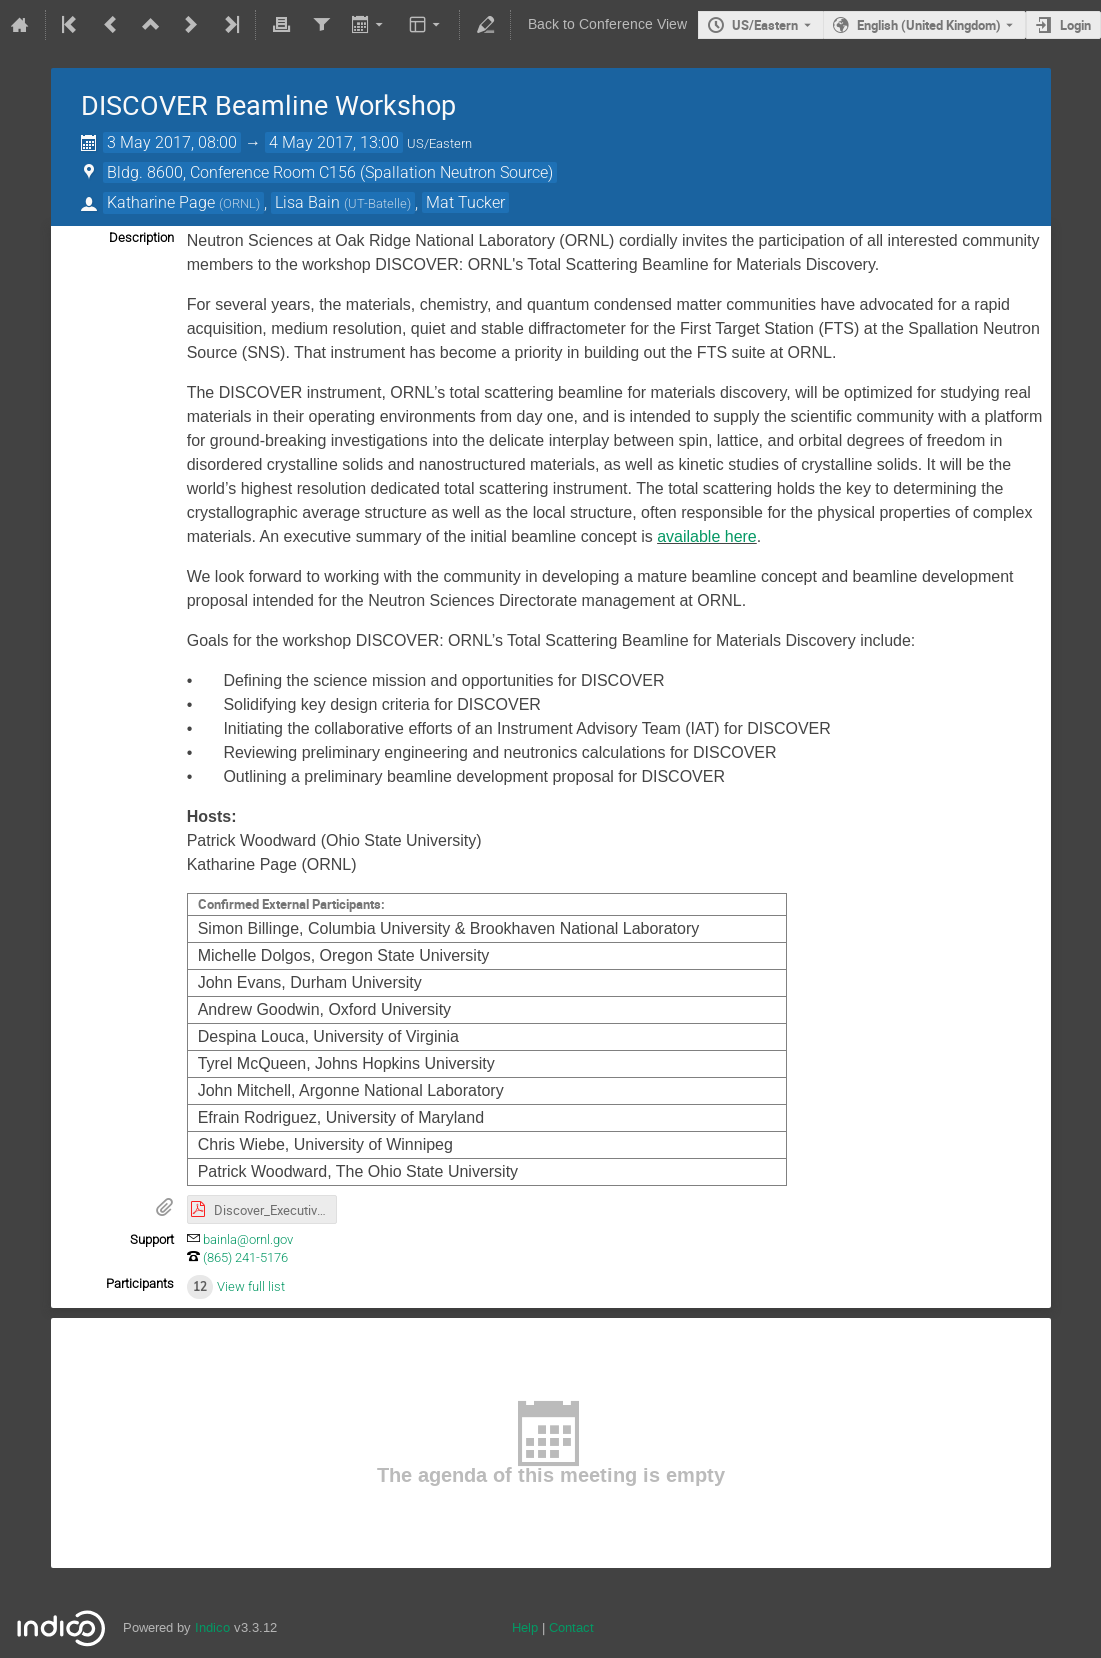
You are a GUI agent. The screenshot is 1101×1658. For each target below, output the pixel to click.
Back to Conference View (607, 24)
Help (525, 1627)
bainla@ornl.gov (248, 1239)
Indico (212, 1627)
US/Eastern (765, 25)
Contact (571, 1627)
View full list (251, 1286)
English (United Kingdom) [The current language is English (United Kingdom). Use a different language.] (929, 25)
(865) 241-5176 (245, 1257)
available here (707, 536)
